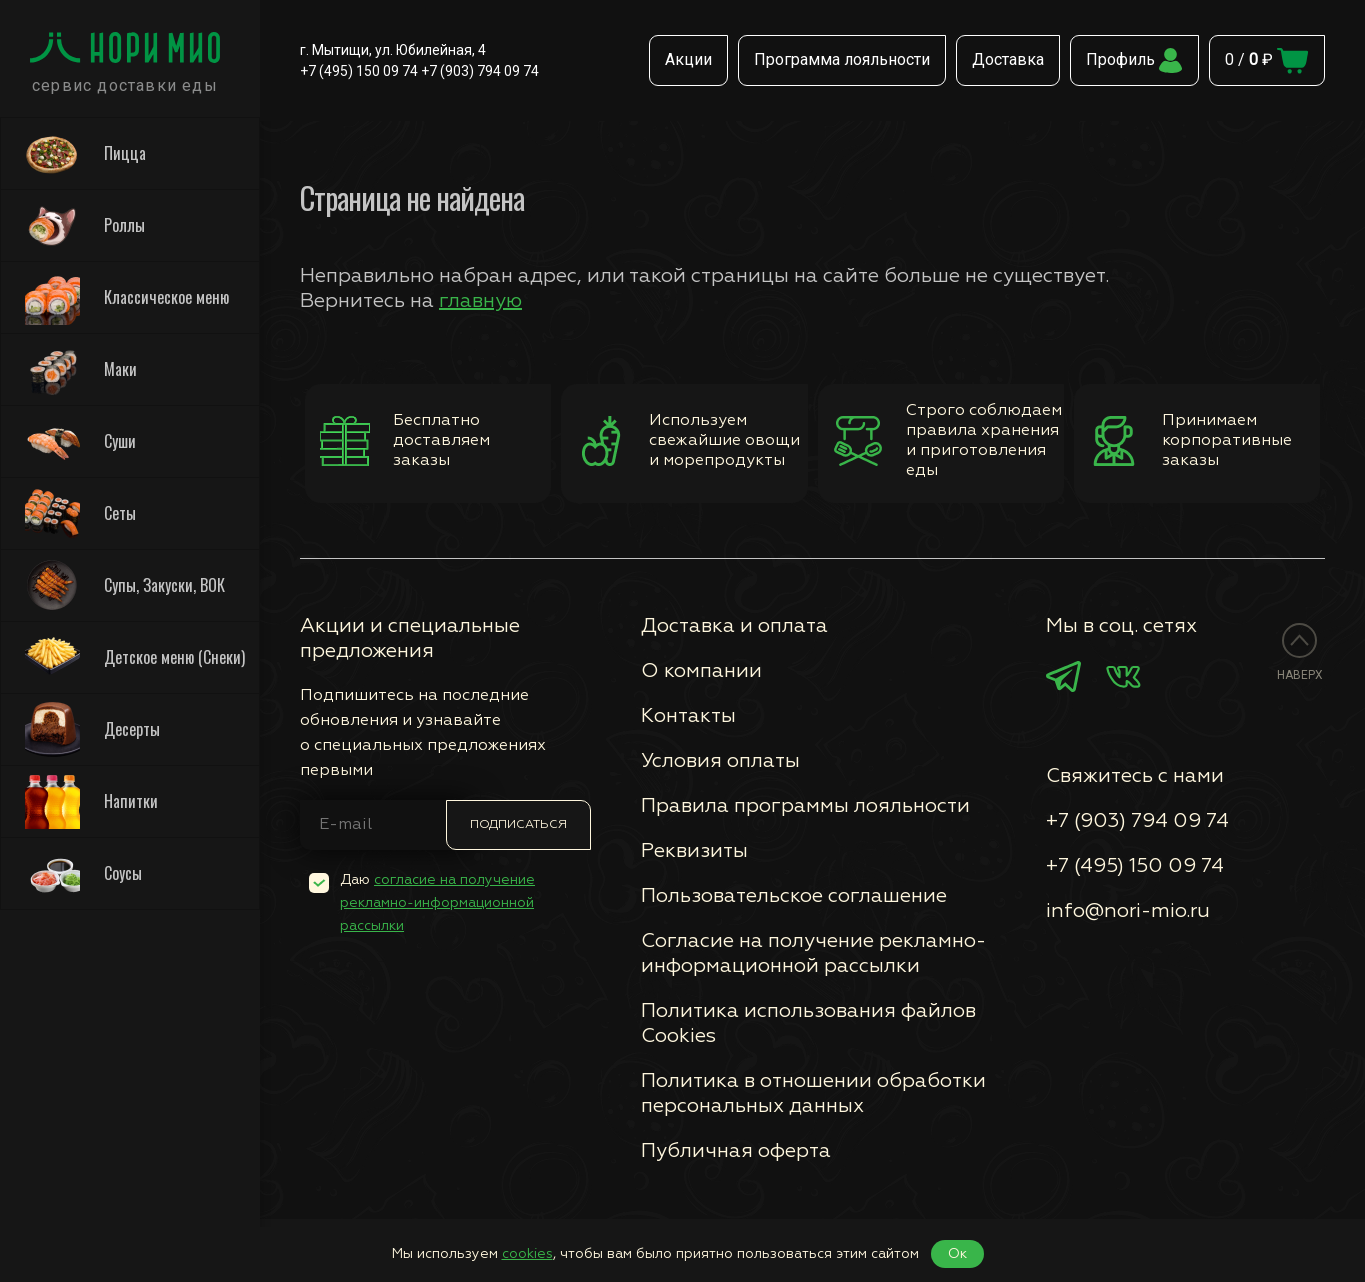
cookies (527, 1254)
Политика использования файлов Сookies (808, 1023)
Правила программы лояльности (805, 806)
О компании (701, 671)
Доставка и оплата (734, 626)
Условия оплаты (720, 761)
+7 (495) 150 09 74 (359, 71)
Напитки (91, 801)
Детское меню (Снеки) (135, 657)
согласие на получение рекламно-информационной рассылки (437, 903)
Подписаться (518, 825)
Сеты (80, 513)
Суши (80, 441)
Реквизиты (694, 851)
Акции (688, 59)
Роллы (85, 225)
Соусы (83, 873)
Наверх (1300, 675)
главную (480, 301)
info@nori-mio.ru (1128, 911)
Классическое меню (127, 297)
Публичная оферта (736, 1151)
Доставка (1008, 59)
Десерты (92, 729)
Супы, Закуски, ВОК (125, 585)
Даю (437, 903)
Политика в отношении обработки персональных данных (813, 1093)
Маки (81, 369)
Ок (957, 1254)
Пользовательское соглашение (794, 896)
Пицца (85, 153)
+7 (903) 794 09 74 (480, 71)
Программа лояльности (842, 59)
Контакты (688, 716)
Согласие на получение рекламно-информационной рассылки (813, 953)
